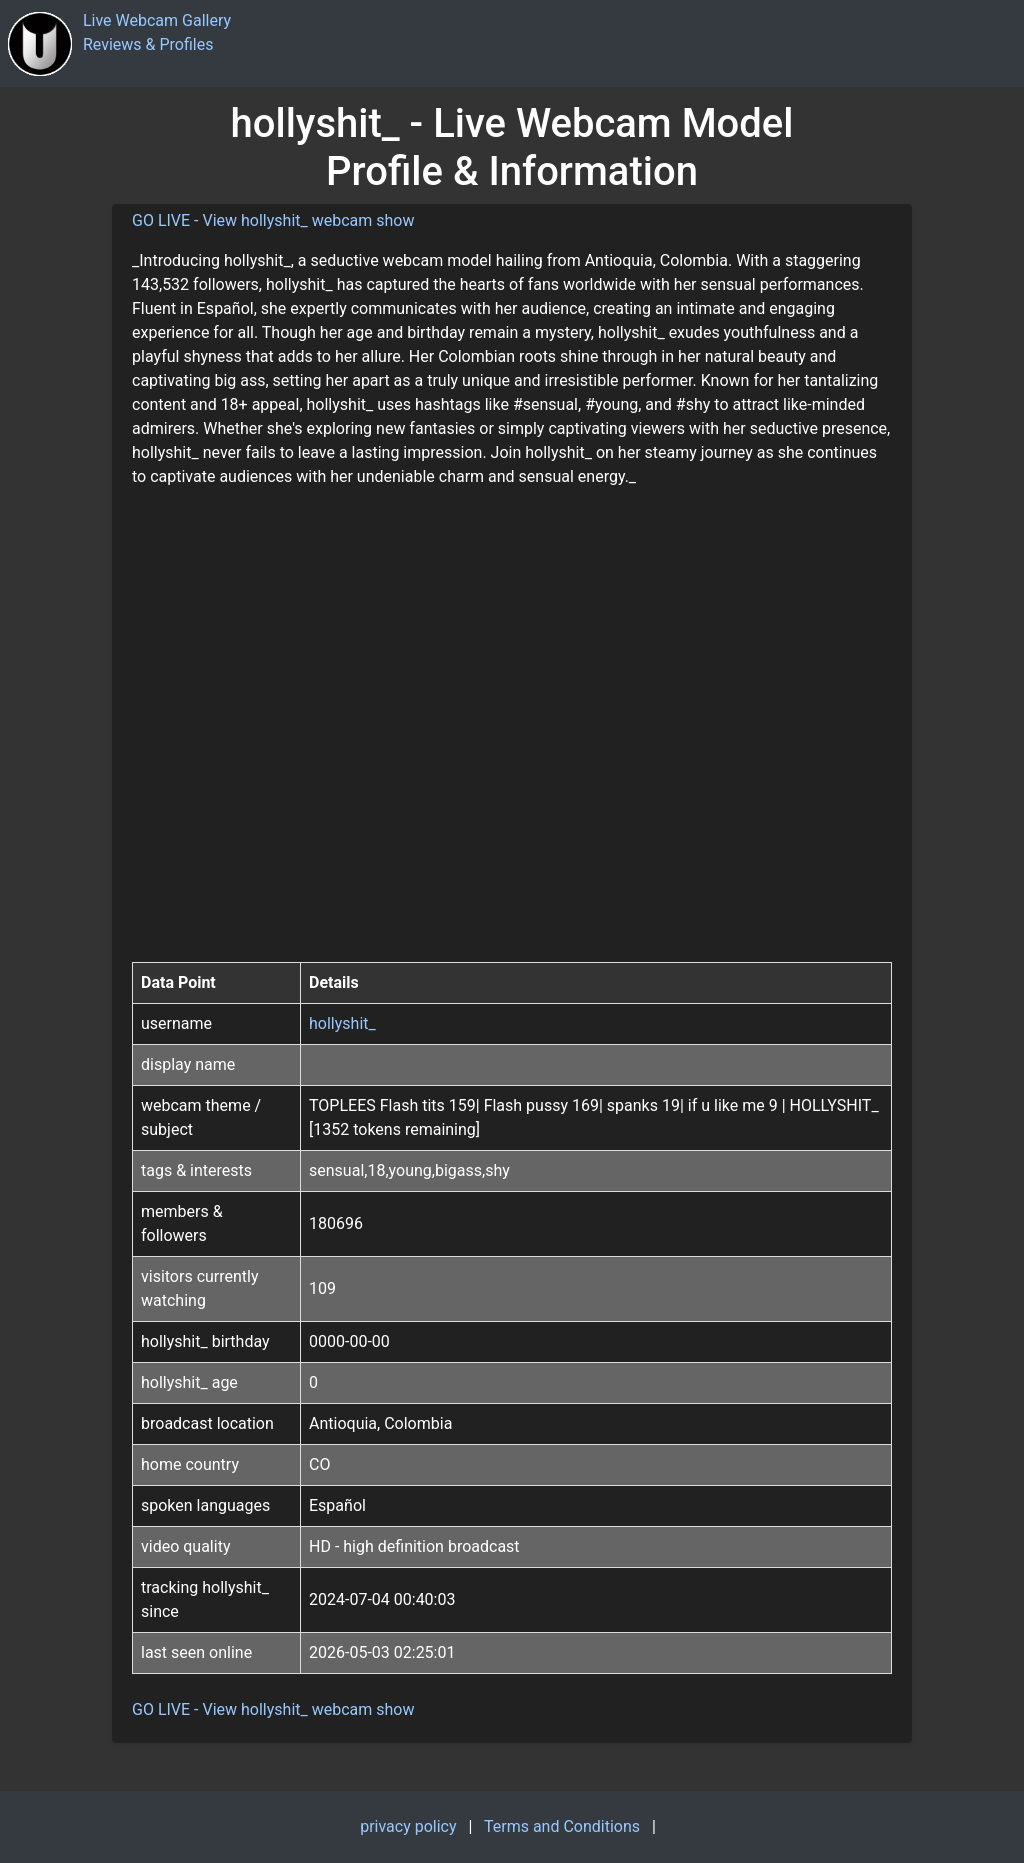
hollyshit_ (342, 1023)
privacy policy (408, 1826)
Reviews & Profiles (148, 44)
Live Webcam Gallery (157, 20)
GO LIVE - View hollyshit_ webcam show (273, 220)
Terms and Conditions (562, 1826)
